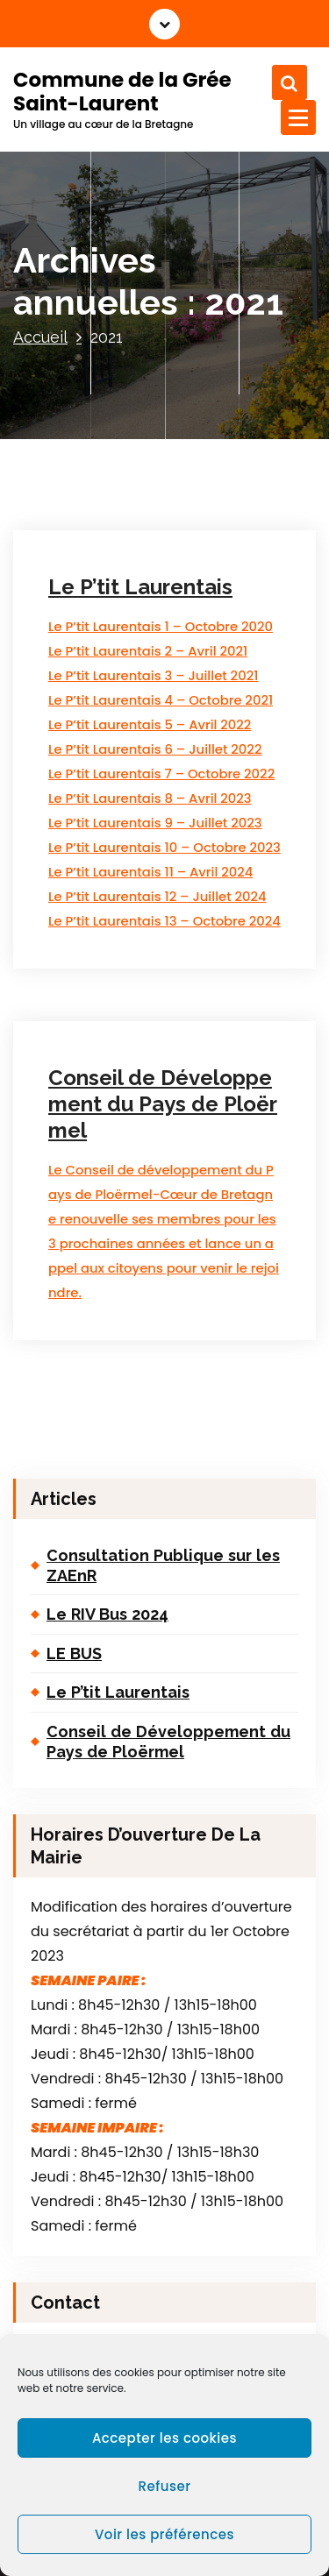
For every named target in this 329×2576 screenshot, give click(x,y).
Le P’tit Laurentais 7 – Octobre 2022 (161, 773)
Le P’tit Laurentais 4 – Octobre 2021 (160, 700)
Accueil (40, 337)
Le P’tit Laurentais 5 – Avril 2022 (149, 724)
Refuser (165, 2486)
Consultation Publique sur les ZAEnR (163, 1565)
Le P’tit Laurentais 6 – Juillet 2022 (154, 749)
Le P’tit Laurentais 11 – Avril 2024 (150, 871)
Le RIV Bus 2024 (107, 1614)
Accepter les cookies (164, 2438)
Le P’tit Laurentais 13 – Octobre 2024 (164, 921)
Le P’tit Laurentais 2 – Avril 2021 (147, 651)
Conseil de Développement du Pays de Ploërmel (162, 1104)
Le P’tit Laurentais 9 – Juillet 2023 (155, 822)
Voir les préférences (164, 2534)
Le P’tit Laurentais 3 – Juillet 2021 (153, 675)
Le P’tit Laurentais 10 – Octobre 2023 (164, 847)
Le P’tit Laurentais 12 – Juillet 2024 (157, 896)
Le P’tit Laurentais (140, 587)
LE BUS (74, 1653)
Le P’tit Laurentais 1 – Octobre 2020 (160, 626)
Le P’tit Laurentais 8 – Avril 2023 (150, 798)
